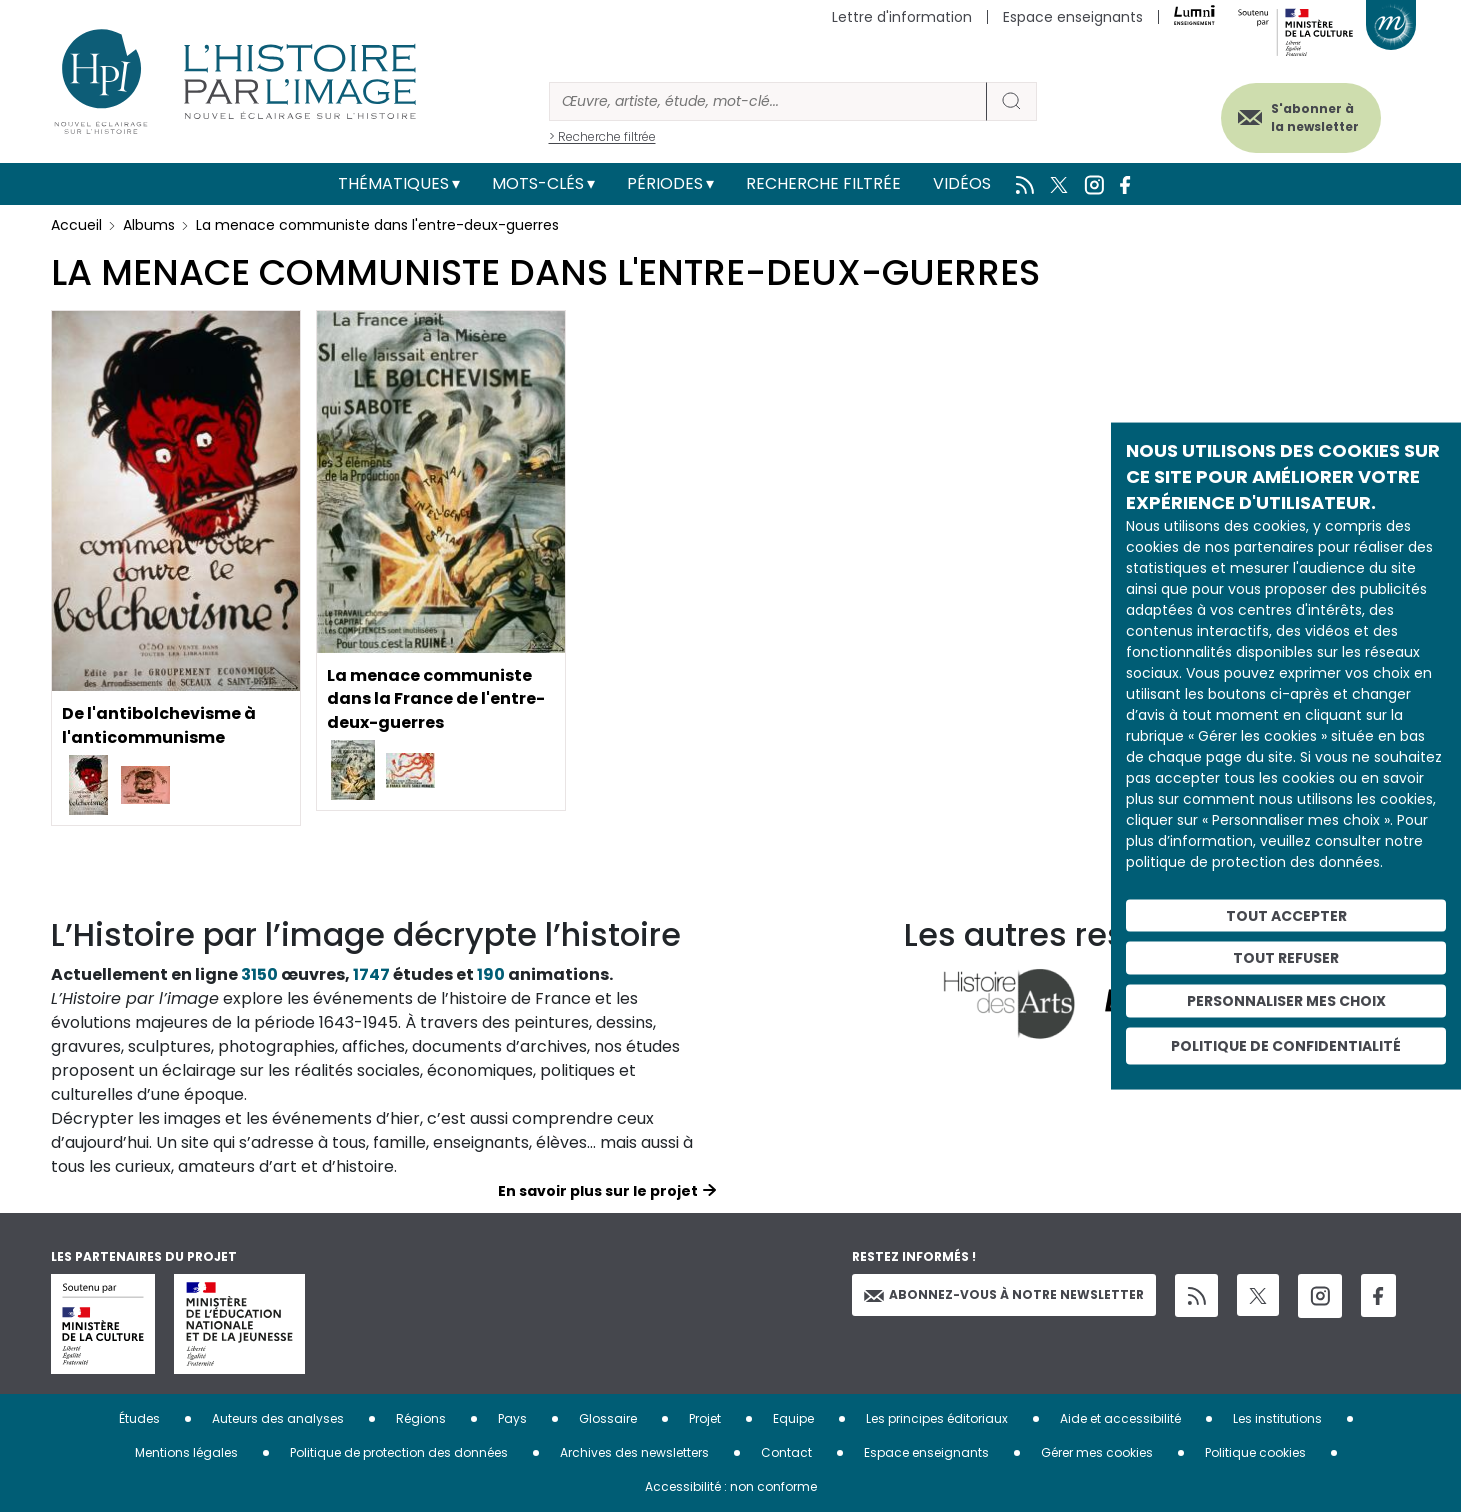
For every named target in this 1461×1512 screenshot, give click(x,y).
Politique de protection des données (399, 1452)
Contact (786, 1452)
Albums (149, 225)
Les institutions (1277, 1418)
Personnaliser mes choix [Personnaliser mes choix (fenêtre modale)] (1286, 1001)
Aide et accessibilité (1120, 1418)
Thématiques (393, 183)
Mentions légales (186, 1452)
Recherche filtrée (823, 183)
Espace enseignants (1073, 17)
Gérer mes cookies (1097, 1452)
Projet (705, 1418)
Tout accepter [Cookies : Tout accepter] (1286, 915)
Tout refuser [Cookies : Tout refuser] (1286, 958)
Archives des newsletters (634, 1452)
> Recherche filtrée (602, 136)
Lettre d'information (902, 17)
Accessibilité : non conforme (731, 1486)
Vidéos (962, 183)
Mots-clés (538, 183)
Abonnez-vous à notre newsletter (1004, 1294)
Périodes (665, 183)
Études (139, 1418)
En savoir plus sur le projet (598, 1191)
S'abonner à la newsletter (1315, 117)
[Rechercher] (768, 101)
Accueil (76, 225)
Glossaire (608, 1418)
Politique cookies (1255, 1452)
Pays (512, 1418)
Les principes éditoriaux (937, 1418)
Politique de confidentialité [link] (1286, 1045)
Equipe (793, 1418)
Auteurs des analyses (278, 1418)
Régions (421, 1418)
